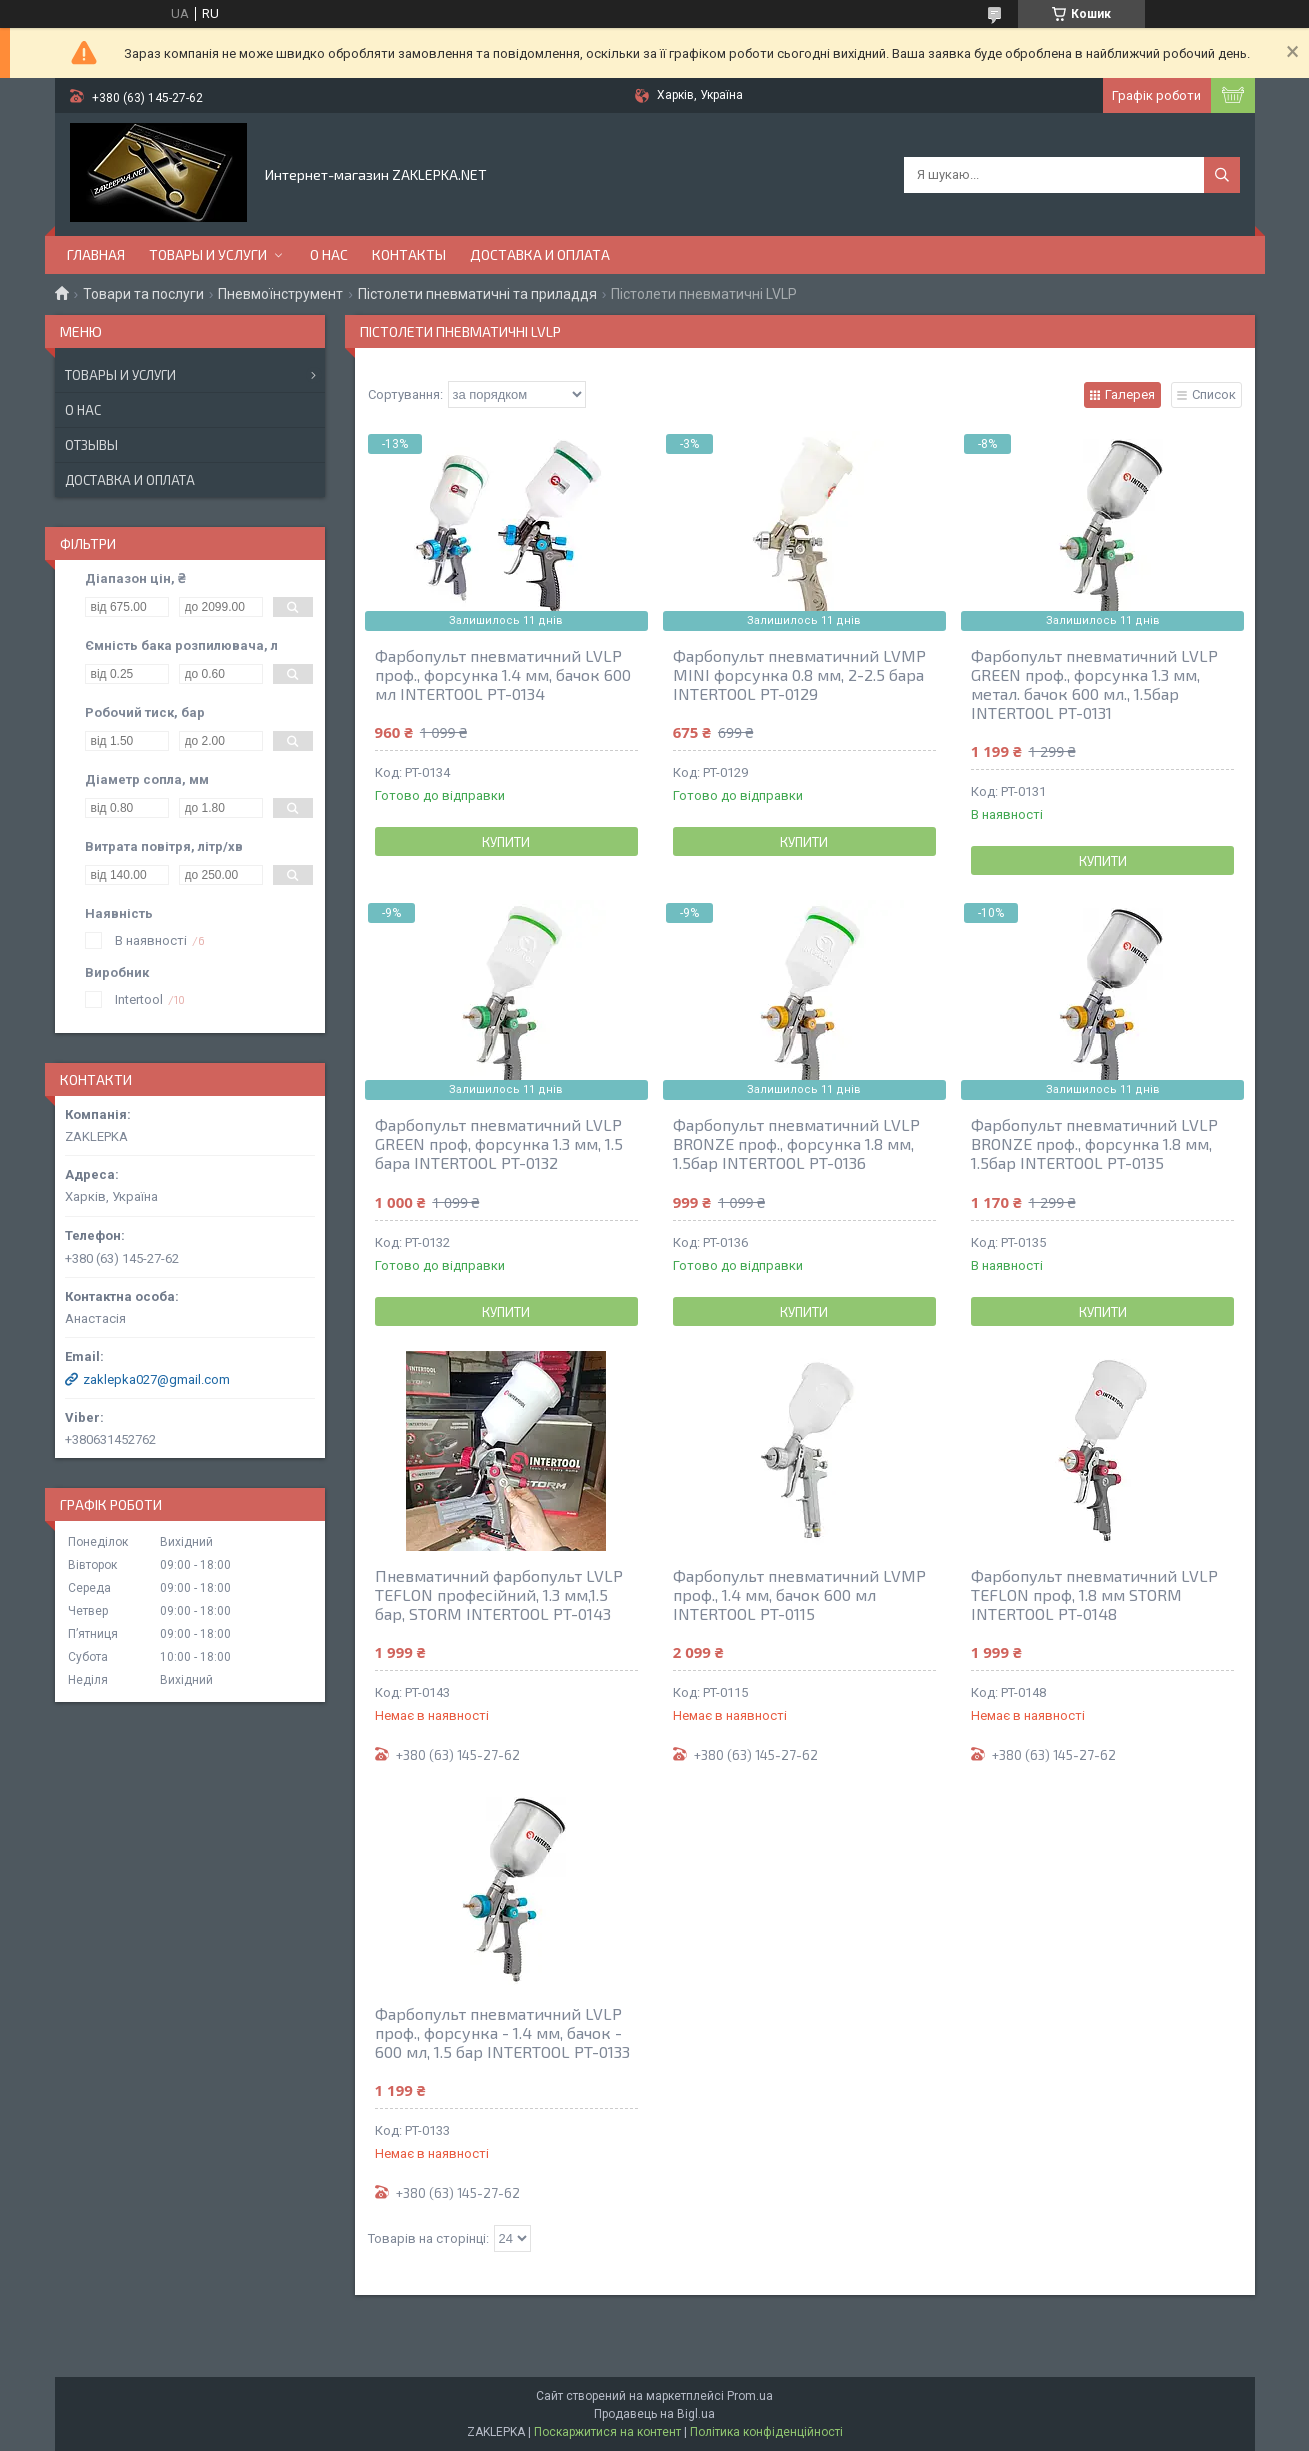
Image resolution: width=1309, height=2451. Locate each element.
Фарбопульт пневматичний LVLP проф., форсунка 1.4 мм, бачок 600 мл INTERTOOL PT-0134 (503, 674)
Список (1214, 394)
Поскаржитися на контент (607, 2432)
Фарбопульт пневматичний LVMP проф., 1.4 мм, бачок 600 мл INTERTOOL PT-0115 (799, 1594)
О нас (329, 254)
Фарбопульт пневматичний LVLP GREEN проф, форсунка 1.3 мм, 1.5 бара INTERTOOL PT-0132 (499, 1143)
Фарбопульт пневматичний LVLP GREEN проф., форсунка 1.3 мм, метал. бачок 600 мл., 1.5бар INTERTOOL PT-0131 (1094, 684)
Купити (506, 842)
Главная (96, 254)
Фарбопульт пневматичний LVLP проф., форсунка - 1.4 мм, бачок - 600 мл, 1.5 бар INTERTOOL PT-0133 (502, 2032)
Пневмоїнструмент (280, 294)
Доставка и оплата (540, 254)
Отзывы (91, 445)
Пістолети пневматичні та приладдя (477, 294)
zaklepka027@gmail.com (156, 1379)
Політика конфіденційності (766, 2432)
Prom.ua (750, 2396)
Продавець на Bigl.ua (654, 2414)
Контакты (409, 254)
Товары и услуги (208, 254)
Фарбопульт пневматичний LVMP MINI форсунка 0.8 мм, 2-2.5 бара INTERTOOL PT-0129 (799, 674)
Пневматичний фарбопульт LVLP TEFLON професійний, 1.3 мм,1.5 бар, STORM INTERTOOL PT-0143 (499, 1594)
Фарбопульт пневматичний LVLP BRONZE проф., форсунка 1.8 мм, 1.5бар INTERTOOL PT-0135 (1094, 1143)
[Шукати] (1222, 175)
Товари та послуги (143, 294)
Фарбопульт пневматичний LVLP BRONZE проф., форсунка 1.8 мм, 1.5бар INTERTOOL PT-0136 (796, 1143)
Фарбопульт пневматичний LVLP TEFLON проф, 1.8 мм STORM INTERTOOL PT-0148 (1094, 1594)
